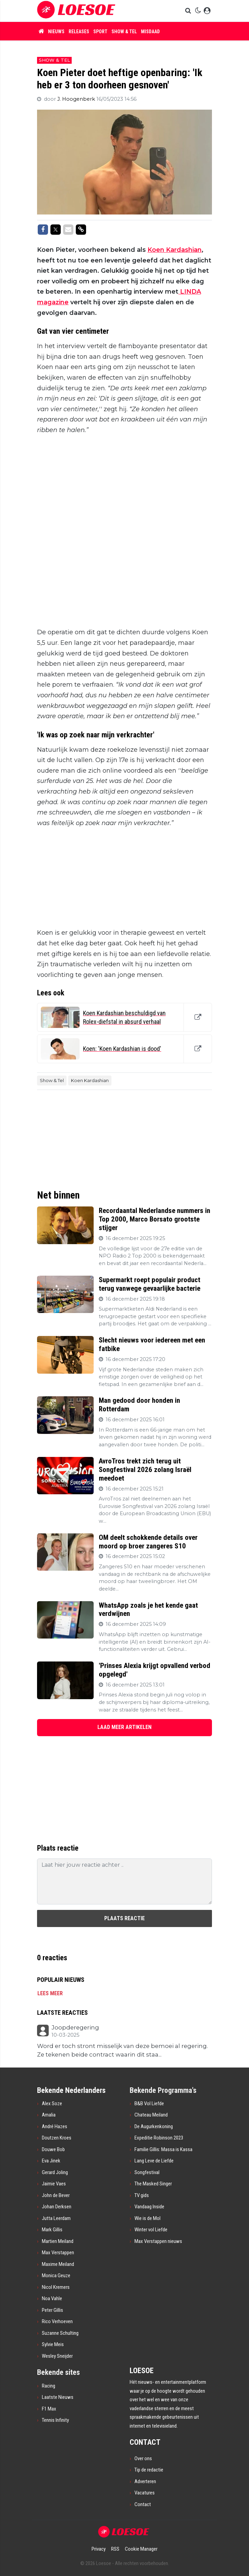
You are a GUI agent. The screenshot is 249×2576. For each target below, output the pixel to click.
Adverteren (145, 2481)
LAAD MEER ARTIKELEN (124, 1727)
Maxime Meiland (58, 2264)
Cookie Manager (141, 2549)
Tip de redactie (148, 2470)
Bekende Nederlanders (71, 2090)
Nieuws (56, 31)
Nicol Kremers (56, 2287)
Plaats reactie (124, 1918)
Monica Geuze (56, 2275)
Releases (79, 31)
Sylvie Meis (53, 2344)
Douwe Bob (53, 2149)
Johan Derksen (56, 2207)
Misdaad (150, 31)
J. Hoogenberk (76, 99)
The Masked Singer (153, 2184)
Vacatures (144, 2493)
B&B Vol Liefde (149, 2103)
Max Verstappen (58, 2252)
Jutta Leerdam (56, 2218)
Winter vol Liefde (150, 2230)
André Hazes (54, 2126)
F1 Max (49, 2409)
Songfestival (146, 2172)
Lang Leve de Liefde (154, 2161)
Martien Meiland (57, 2241)
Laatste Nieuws (57, 2397)
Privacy (99, 2549)
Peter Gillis (52, 2310)
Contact (142, 2504)
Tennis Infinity (55, 2420)
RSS (115, 2549)
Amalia (49, 2115)
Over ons (143, 2458)
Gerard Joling (55, 2172)
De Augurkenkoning (153, 2126)
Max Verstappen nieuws (158, 2241)
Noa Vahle (52, 2298)
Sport (100, 31)
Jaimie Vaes (54, 2184)
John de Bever (56, 2195)
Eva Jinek (51, 2161)
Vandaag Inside (149, 2207)
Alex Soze (52, 2103)
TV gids (141, 2195)
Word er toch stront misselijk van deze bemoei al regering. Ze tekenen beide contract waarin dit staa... (122, 2050)
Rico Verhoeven (57, 2321)
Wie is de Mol (147, 2218)
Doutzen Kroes (56, 2138)
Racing (48, 2386)
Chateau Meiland (151, 2115)
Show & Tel (124, 31)
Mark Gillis (52, 2230)
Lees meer (50, 1993)
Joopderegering (75, 2028)
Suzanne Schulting (60, 2333)
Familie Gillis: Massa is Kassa (163, 2149)
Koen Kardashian (174, 250)
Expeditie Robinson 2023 (158, 2138)
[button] (188, 11)
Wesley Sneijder (57, 2356)
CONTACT (145, 2442)
